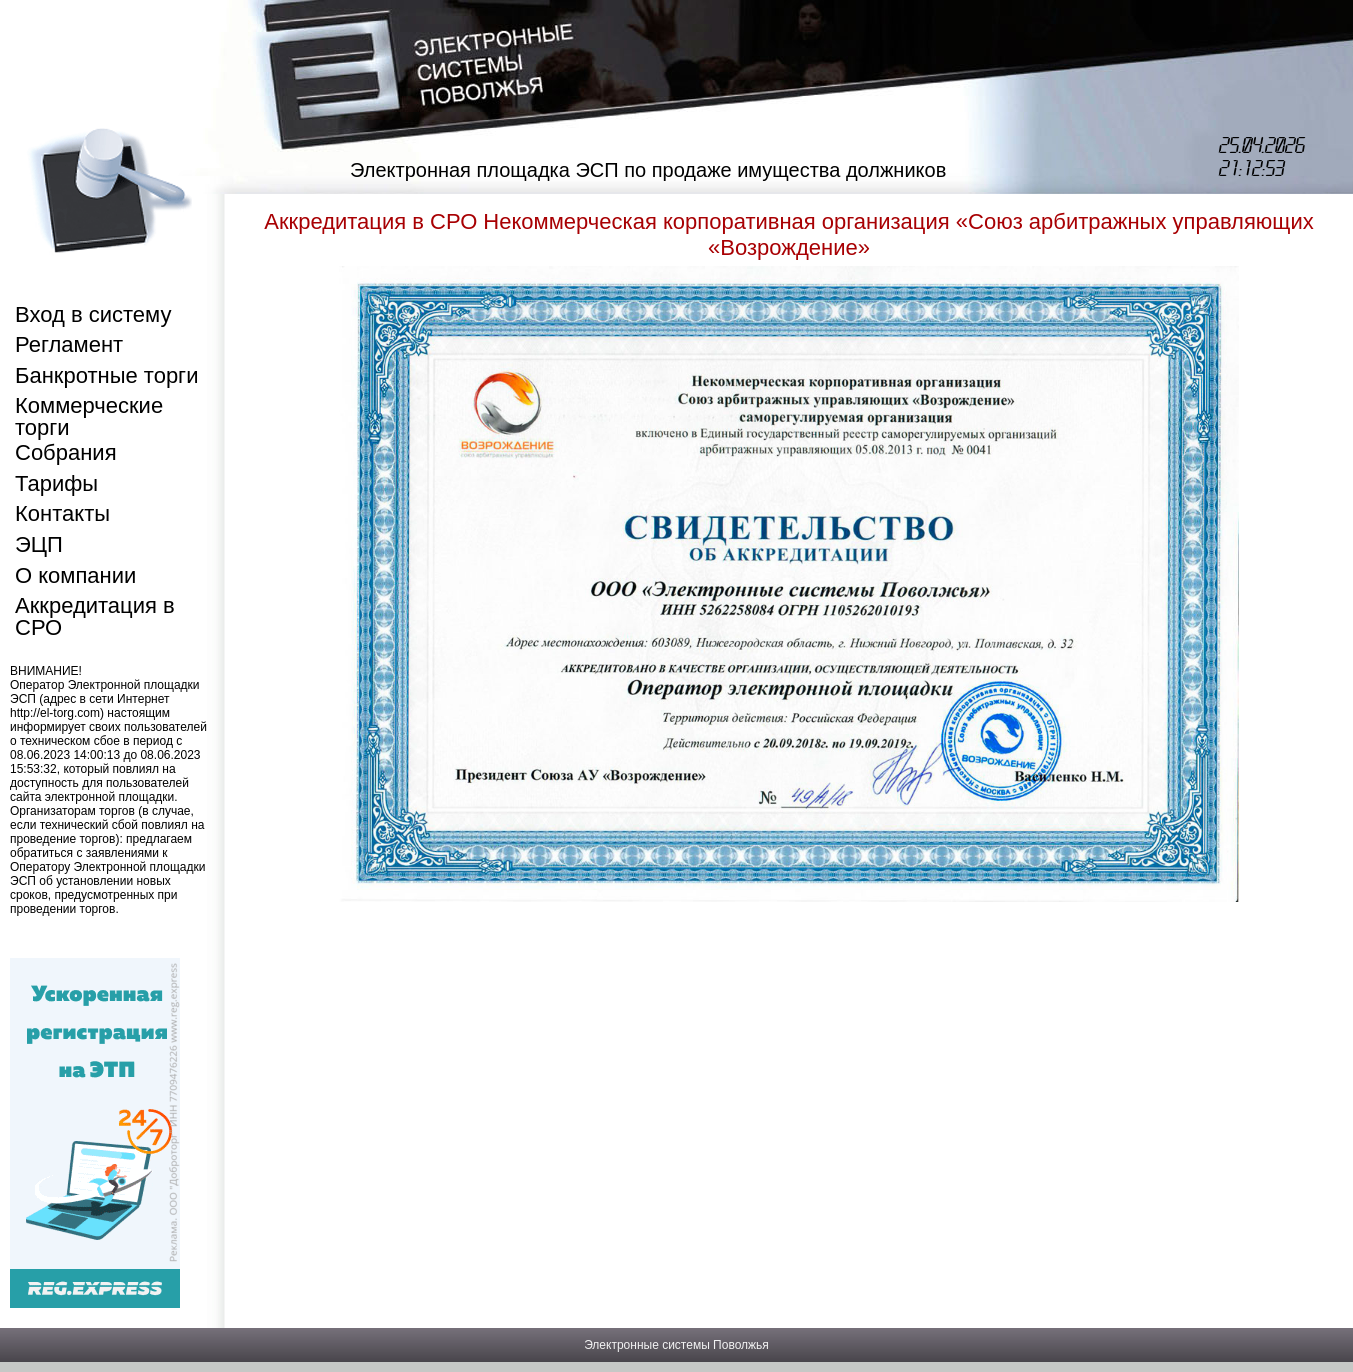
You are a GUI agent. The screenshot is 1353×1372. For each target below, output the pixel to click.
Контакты (62, 513)
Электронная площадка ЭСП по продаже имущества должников (648, 170)
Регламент (69, 344)
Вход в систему (93, 314)
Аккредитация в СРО (95, 616)
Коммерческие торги (89, 416)
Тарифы (56, 483)
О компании (75, 575)
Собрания (66, 452)
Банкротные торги (106, 375)
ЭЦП (39, 544)
